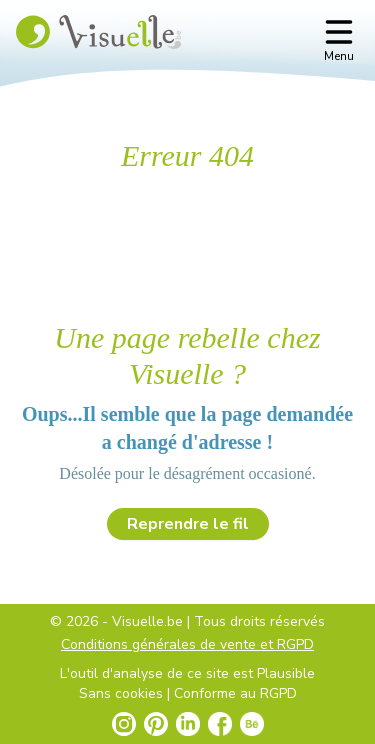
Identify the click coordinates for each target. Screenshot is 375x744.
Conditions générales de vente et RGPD (187, 644)
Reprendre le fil (188, 524)
